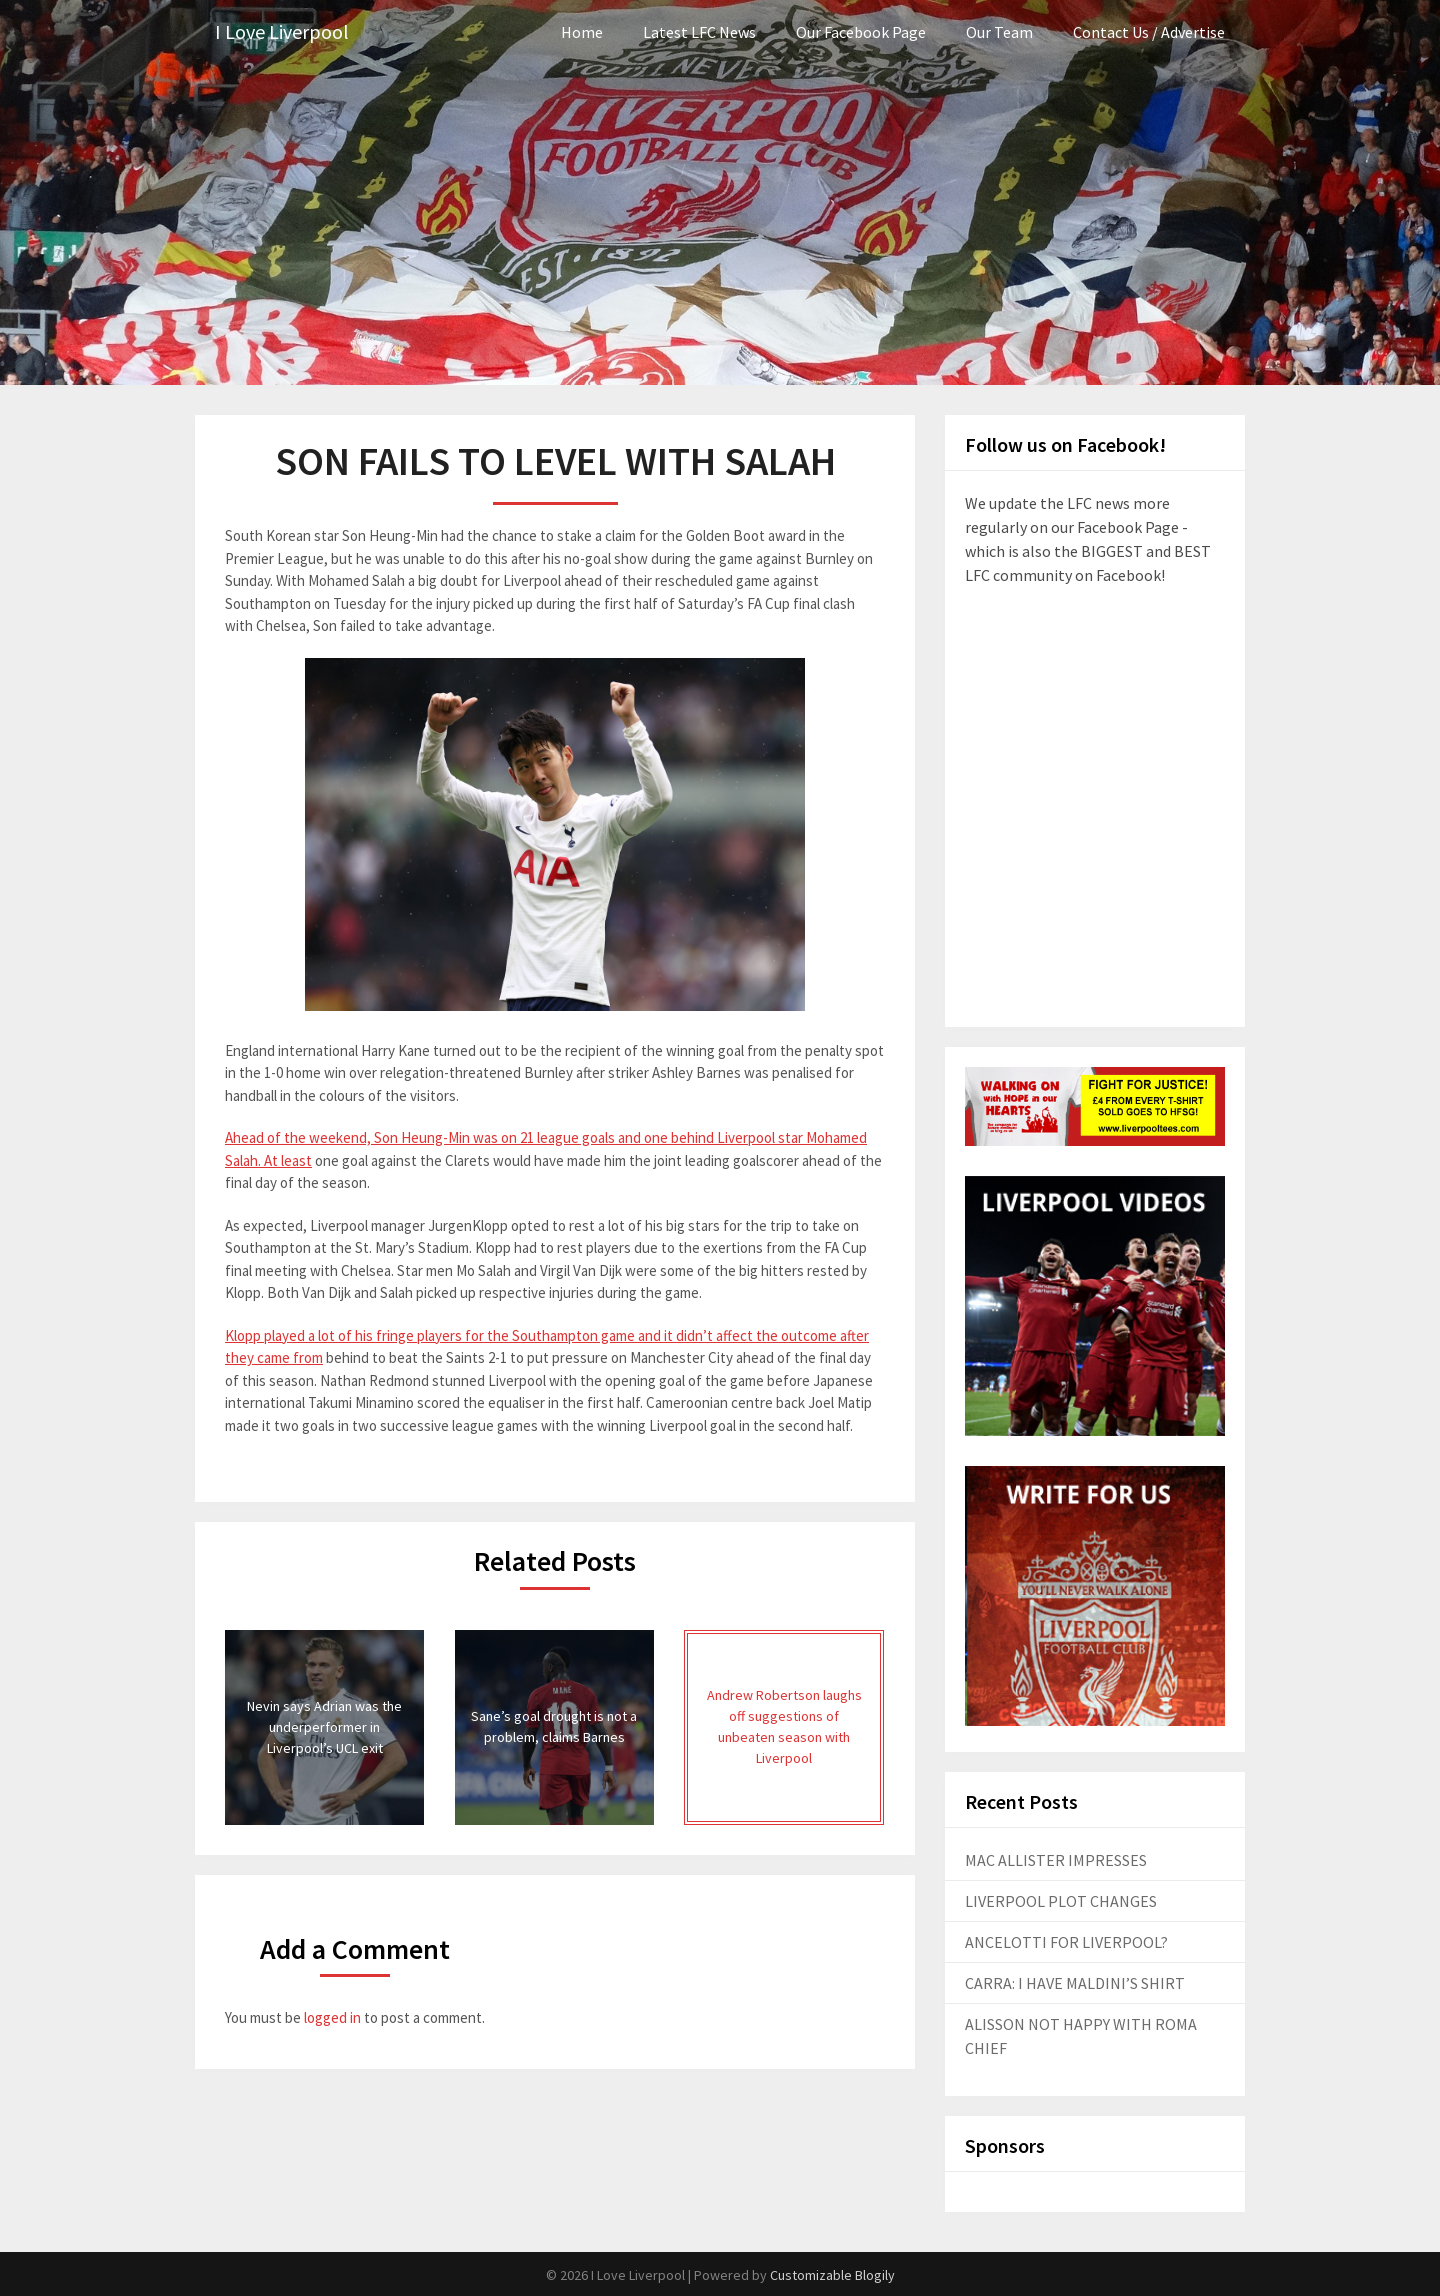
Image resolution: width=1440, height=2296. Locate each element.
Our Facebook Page (861, 32)
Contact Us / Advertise (1149, 32)
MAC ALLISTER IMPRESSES (1056, 1860)
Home (582, 32)
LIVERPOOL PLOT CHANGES (1061, 1901)
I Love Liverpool (282, 32)
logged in (332, 2017)
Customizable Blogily (832, 2275)
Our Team (999, 32)
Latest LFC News (699, 32)
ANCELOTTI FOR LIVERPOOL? (1066, 1942)
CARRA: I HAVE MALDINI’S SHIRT (1075, 1983)
